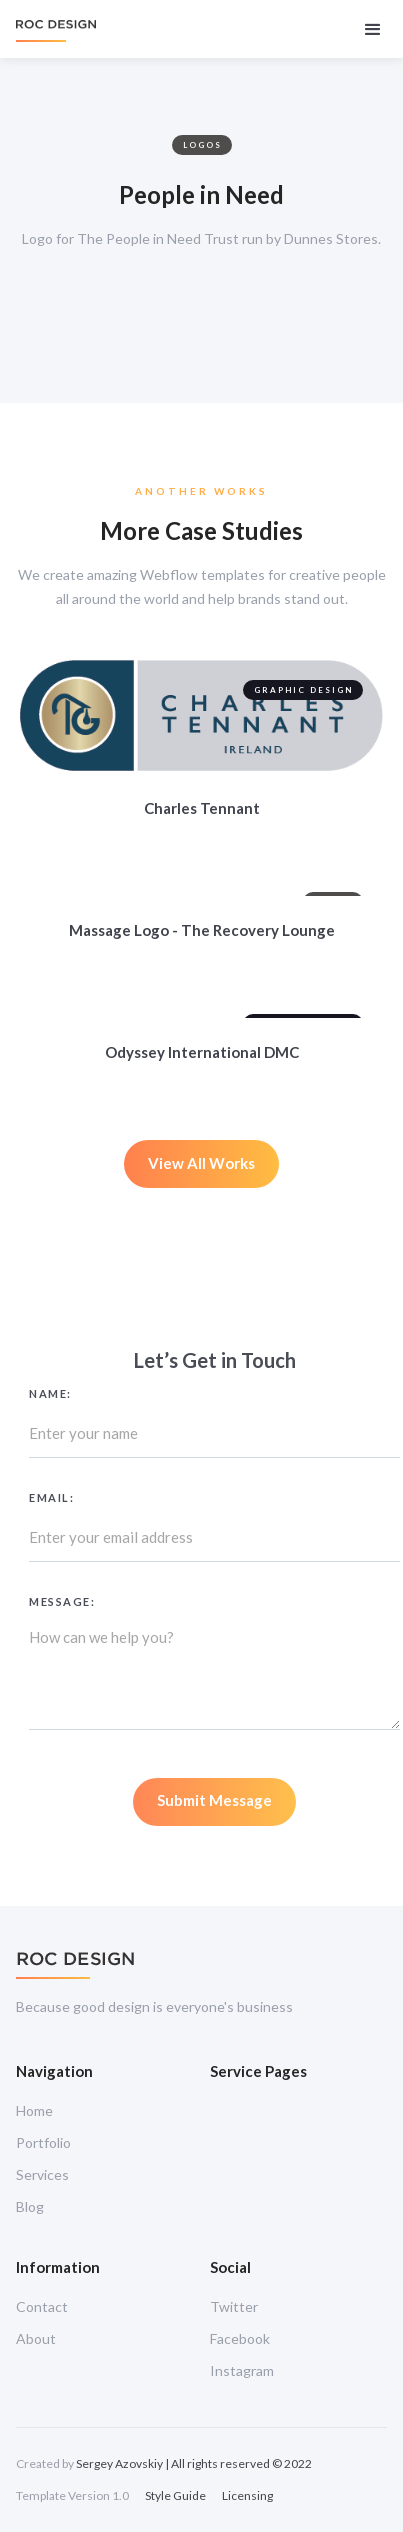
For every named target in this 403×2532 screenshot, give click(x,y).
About (36, 2338)
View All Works (201, 1163)
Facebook (240, 2338)
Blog (30, 2206)
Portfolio (43, 2142)
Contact (42, 2306)
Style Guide (175, 2495)
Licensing (247, 2495)
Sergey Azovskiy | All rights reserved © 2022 (194, 2463)
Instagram (242, 2370)
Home (34, 2110)
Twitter (234, 2306)
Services (42, 2174)
